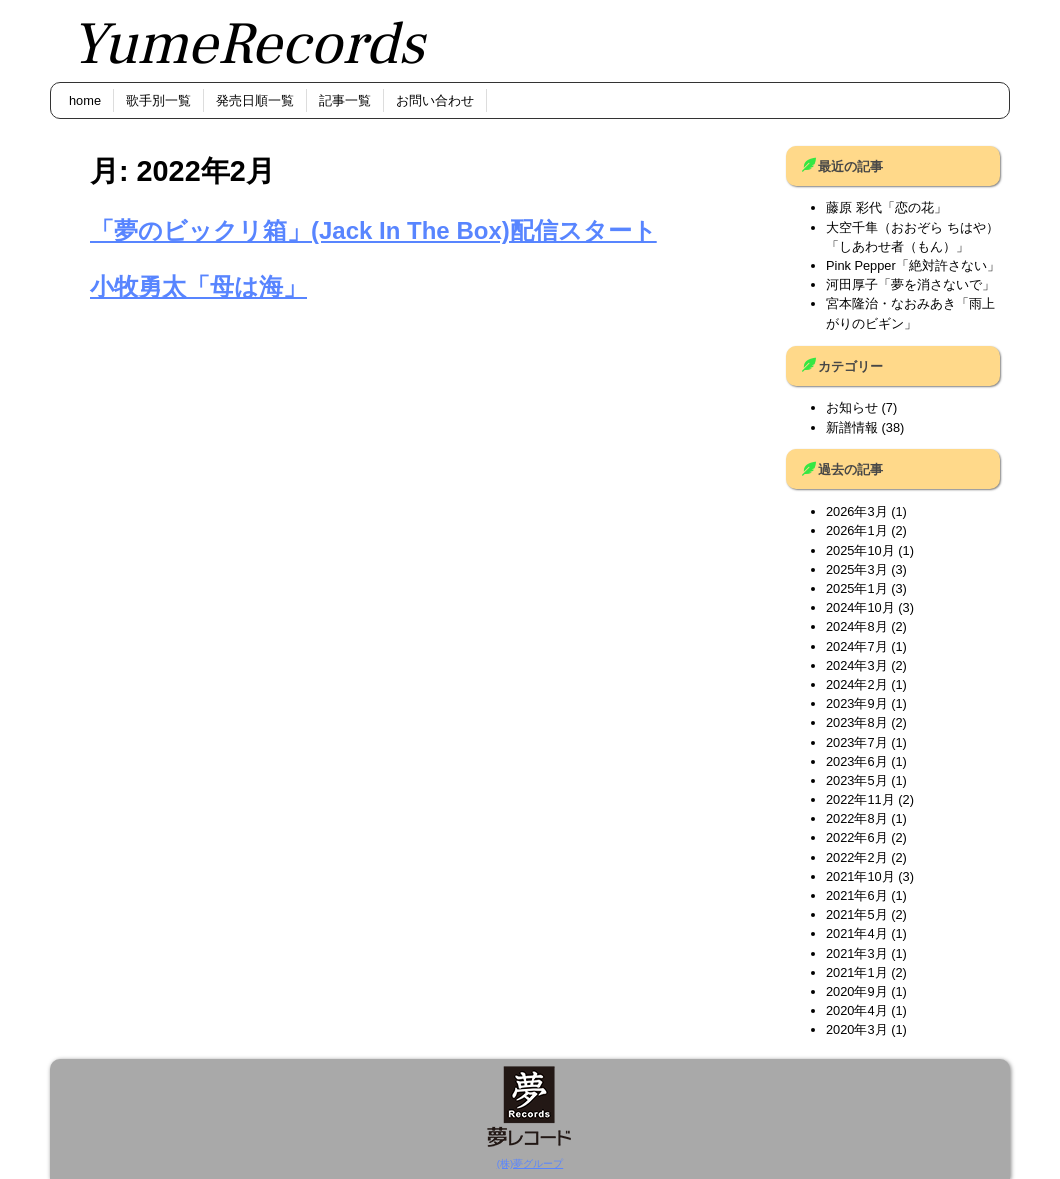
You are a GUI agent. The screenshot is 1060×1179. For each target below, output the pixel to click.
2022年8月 (857, 818)
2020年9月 (857, 991)
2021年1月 (857, 972)
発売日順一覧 (255, 100)
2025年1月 (857, 588)
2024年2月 (857, 684)
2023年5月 (857, 780)
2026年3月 (857, 511)
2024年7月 (857, 646)
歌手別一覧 (158, 100)
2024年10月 (860, 607)
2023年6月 (857, 761)
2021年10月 (860, 876)
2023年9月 (857, 703)
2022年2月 (857, 857)
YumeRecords (247, 44)
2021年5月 (857, 914)
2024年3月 (857, 665)
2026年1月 (857, 530)
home (85, 100)
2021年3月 (857, 953)
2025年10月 (860, 550)
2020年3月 (857, 1029)
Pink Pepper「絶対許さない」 (913, 265)
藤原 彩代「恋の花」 (886, 207)
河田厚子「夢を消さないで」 (910, 284)
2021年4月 (857, 933)
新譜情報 (852, 427)
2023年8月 (857, 722)
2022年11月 (860, 799)
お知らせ (852, 407)
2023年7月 (857, 742)
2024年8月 (857, 626)
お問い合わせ (435, 100)
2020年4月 (857, 1010)
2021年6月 (857, 895)
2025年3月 (857, 569)
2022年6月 (857, 837)
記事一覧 (345, 100)
